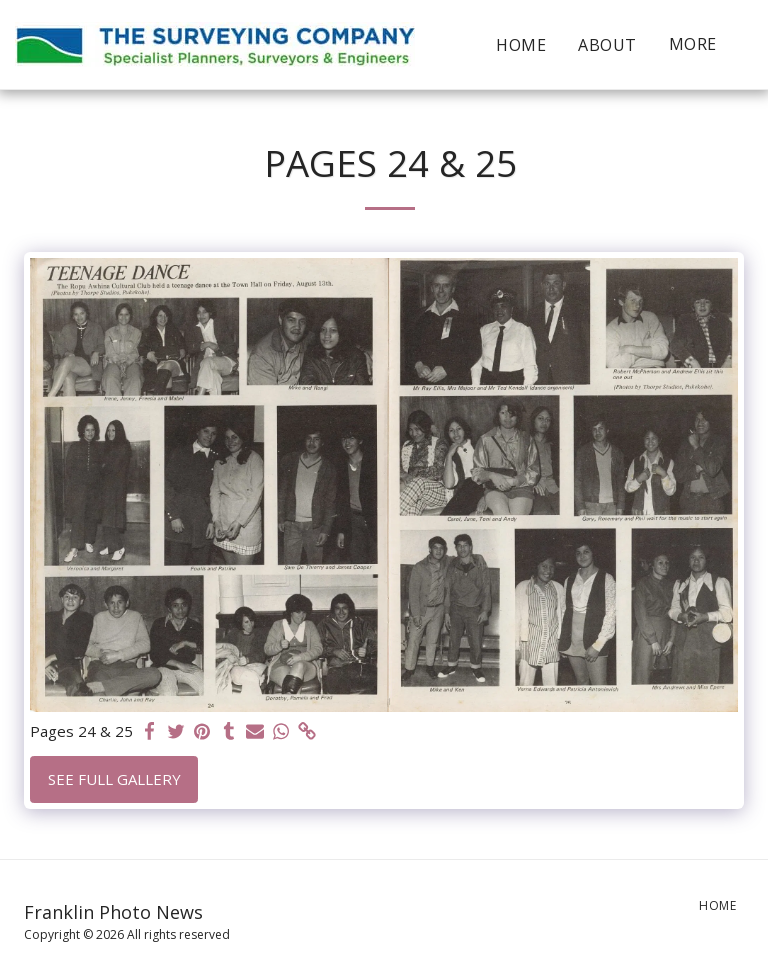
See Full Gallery (114, 779)
